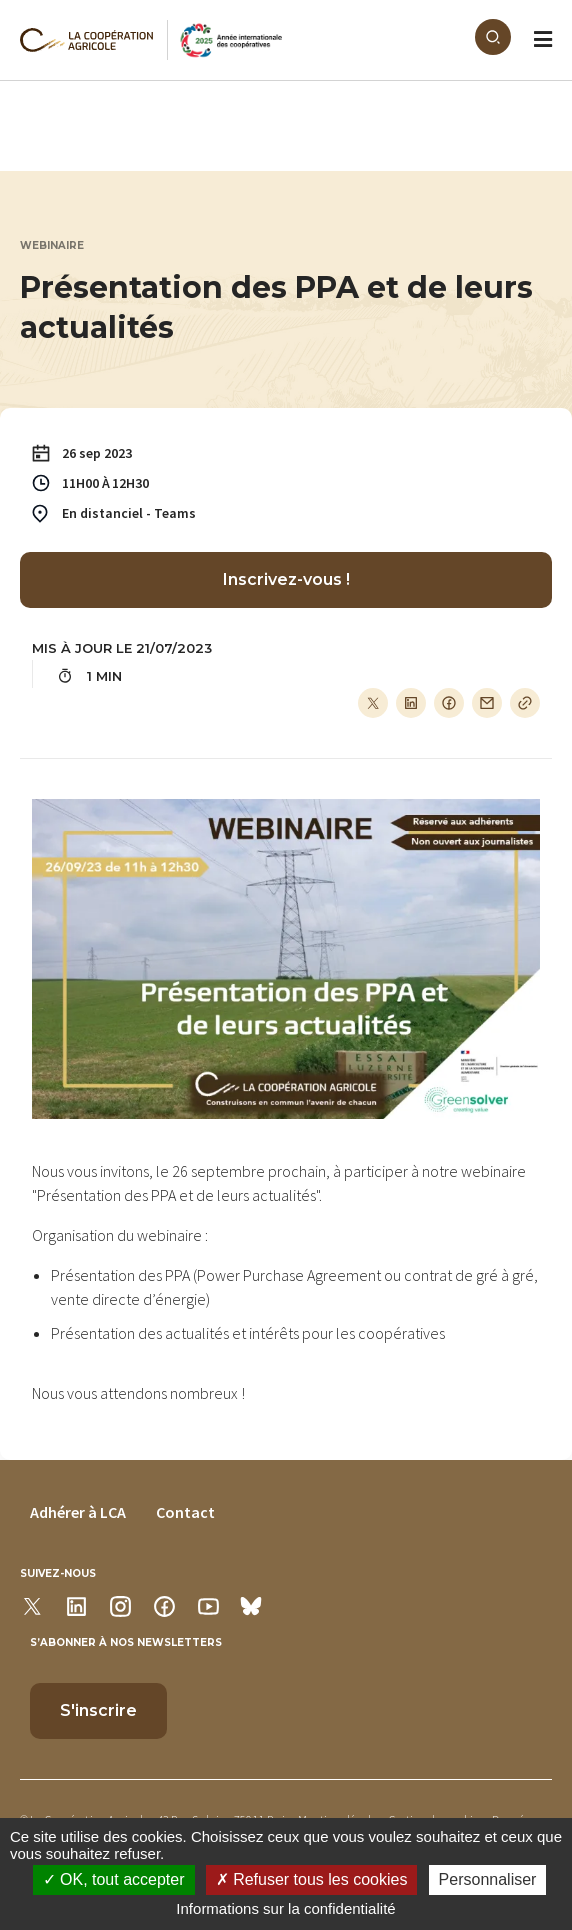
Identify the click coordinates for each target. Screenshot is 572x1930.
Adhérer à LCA (78, 1512)
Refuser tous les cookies (312, 1879)
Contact (185, 1512)
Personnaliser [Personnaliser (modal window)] (488, 1879)
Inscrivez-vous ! (286, 579)
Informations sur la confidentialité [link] (285, 1908)
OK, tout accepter (114, 1879)
